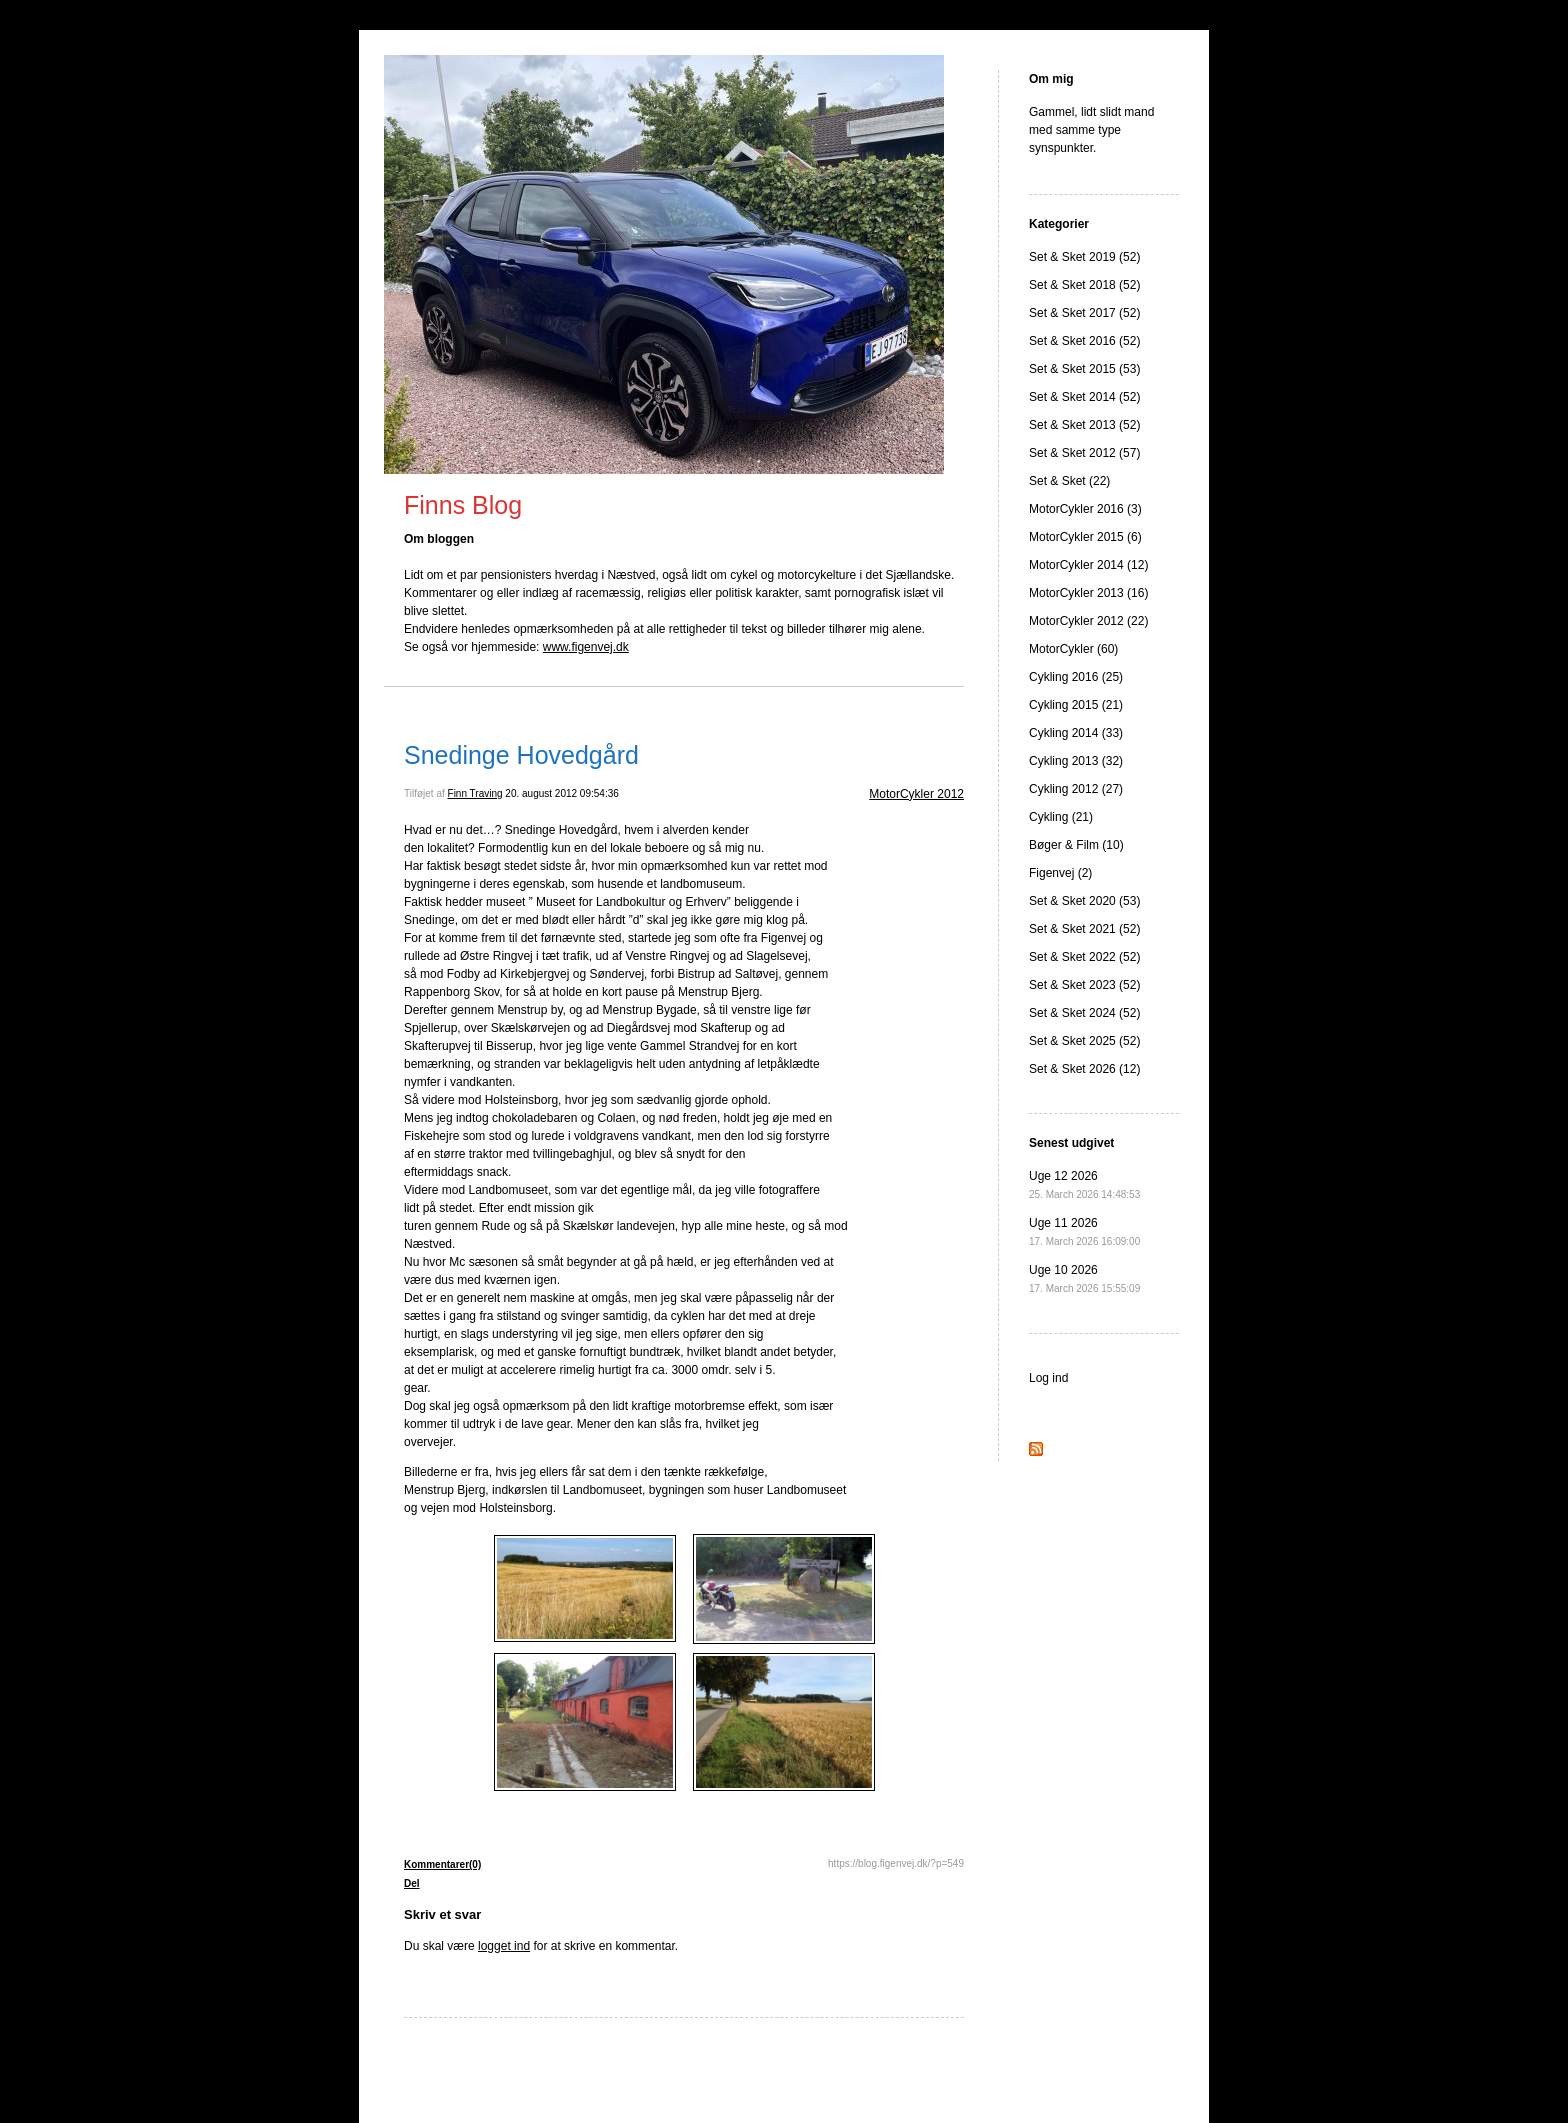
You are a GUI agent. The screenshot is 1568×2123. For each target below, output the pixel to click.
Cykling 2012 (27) (1076, 789)
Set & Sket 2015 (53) (1084, 369)
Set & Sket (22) (1069, 481)
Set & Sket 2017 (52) (1084, 313)
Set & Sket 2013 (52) (1084, 425)
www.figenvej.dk (586, 647)
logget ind (504, 1946)
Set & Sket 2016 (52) (1084, 341)
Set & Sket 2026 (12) (1084, 1069)
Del (412, 1883)
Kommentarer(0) (442, 1864)
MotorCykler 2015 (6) (1085, 537)
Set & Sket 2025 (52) (1084, 1041)
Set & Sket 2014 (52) (1084, 397)
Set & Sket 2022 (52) (1084, 957)
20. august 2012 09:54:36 (561, 793)
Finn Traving (475, 793)
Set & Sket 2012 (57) (1084, 453)
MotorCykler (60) (1073, 649)
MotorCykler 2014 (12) (1088, 565)
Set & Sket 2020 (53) (1084, 901)
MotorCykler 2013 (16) (1088, 593)
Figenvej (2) (1060, 873)
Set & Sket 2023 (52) (1084, 985)
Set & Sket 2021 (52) (1084, 929)
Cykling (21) (1061, 817)
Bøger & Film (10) (1076, 845)
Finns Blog (463, 505)
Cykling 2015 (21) (1076, 705)
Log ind (1048, 1378)
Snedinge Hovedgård (521, 755)
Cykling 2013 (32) (1076, 761)
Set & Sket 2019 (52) (1084, 257)
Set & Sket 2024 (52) (1084, 1013)
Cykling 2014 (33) (1076, 733)
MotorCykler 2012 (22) (1088, 621)
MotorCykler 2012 (916, 794)
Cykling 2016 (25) (1076, 677)
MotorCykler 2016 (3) (1085, 509)
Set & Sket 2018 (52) (1084, 285)
